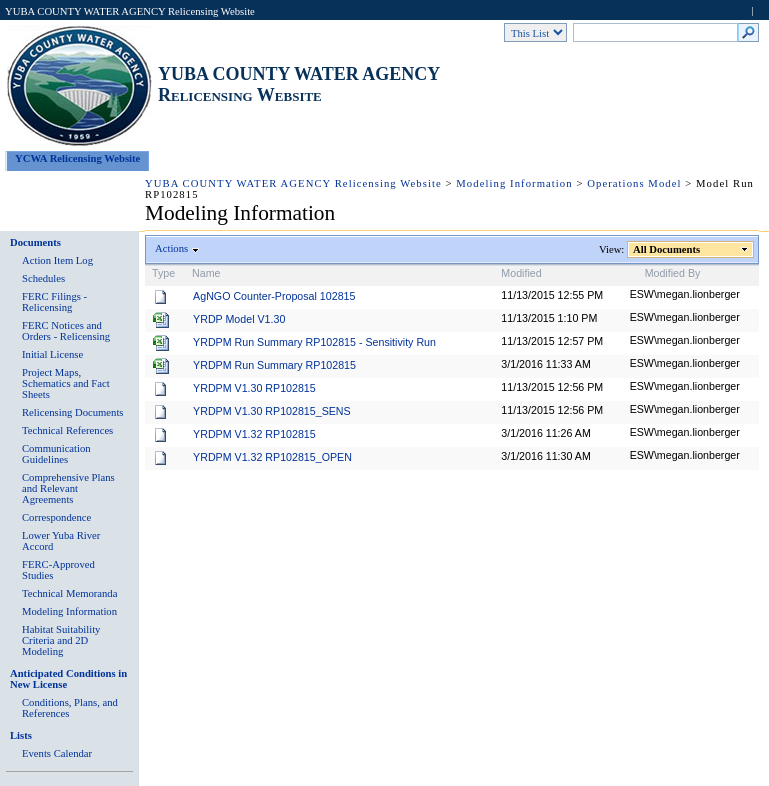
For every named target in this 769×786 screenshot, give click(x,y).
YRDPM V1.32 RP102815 (254, 434)
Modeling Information (514, 183)
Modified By (673, 273)
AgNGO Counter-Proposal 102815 (274, 296)
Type (163, 273)
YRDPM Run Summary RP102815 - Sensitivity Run (314, 342)
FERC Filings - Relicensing (54, 302)
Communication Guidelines (56, 454)
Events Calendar (57, 753)
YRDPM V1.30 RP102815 (254, 388)
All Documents (667, 249)
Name (206, 273)
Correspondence (56, 517)
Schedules (43, 278)
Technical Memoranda (69, 593)
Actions (172, 248)
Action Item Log (57, 260)
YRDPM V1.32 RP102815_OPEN (272, 457)
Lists (21, 735)
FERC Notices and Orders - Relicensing (66, 331)
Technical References (67, 430)
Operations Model (634, 183)
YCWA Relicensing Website (77, 158)
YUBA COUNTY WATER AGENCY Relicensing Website (130, 11)
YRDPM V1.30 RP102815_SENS (272, 411)
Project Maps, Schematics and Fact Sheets (66, 383)
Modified (521, 273)
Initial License (52, 354)
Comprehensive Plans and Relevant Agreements (68, 488)
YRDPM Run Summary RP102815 (274, 365)
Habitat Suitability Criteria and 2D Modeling (61, 640)
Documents (35, 242)
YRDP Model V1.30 (239, 319)
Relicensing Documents (73, 412)
